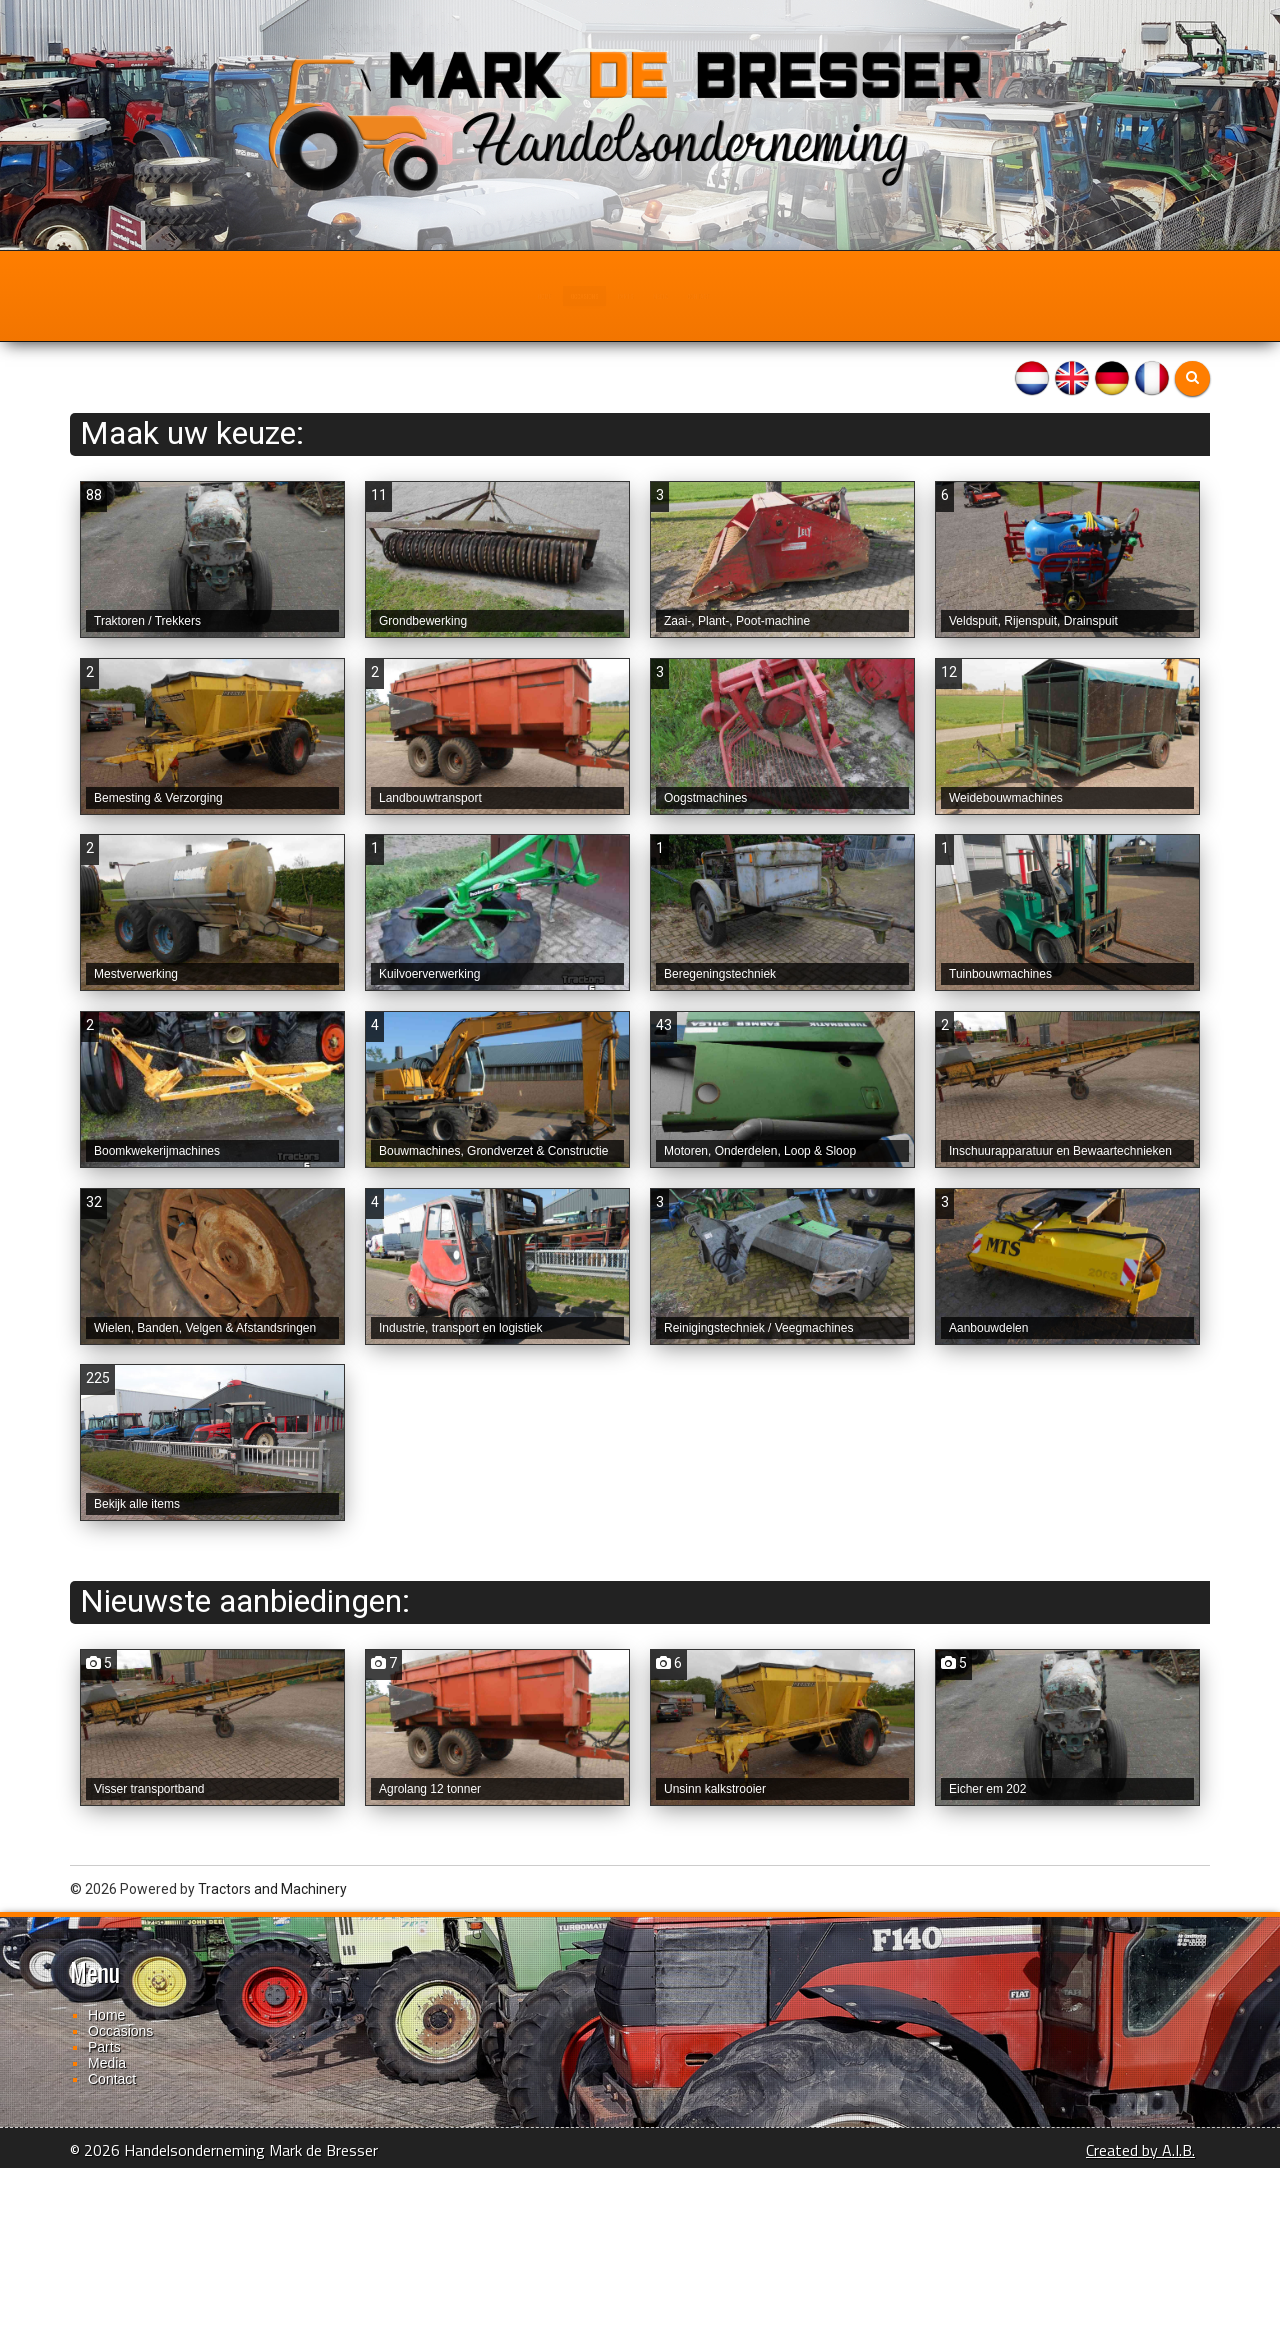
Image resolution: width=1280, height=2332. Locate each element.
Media (715, 296)
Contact (812, 296)
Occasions (520, 296)
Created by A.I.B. (1140, 2314)
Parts (626, 296)
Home (417, 296)
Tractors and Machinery (272, 2053)
